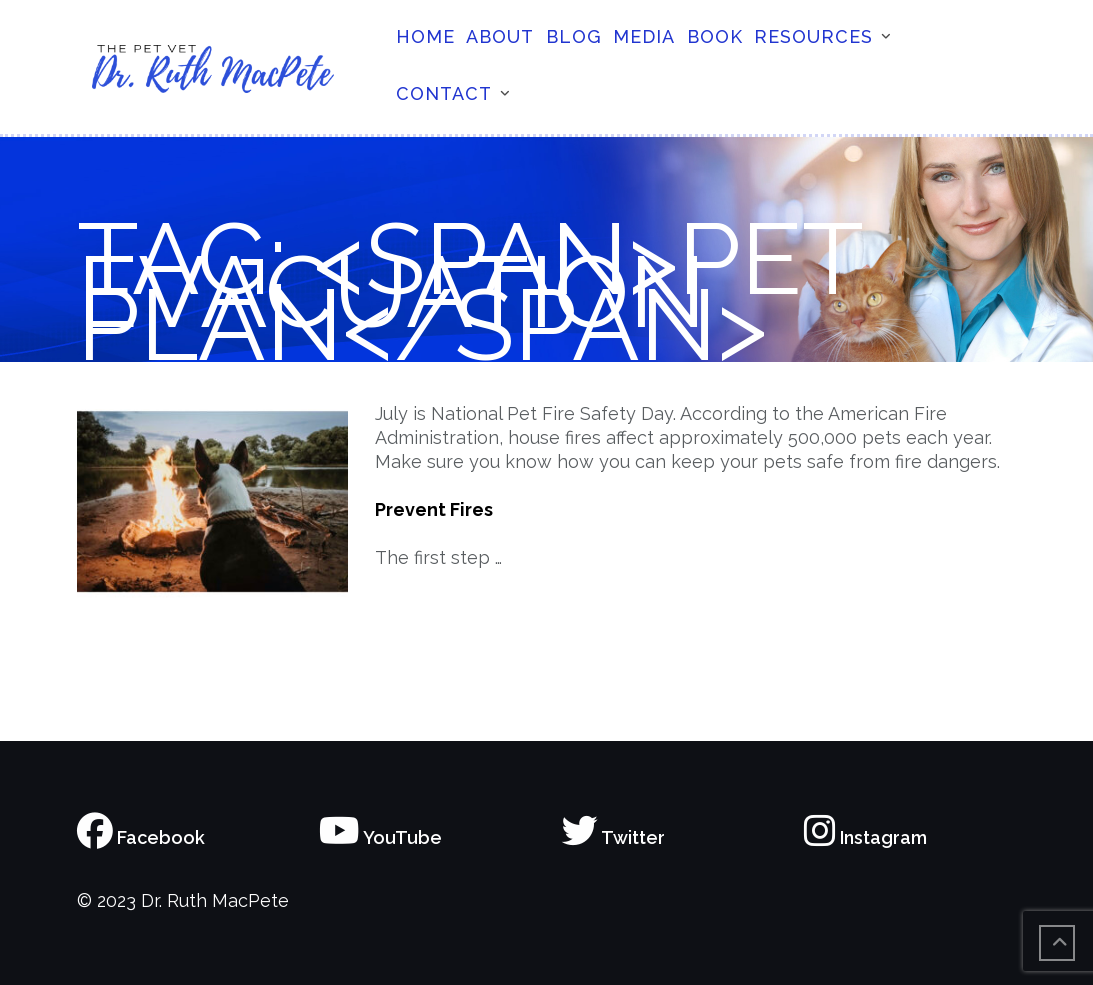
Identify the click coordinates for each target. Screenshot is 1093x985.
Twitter (613, 837)
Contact (444, 93)
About (500, 36)
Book (715, 36)
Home (425, 36)
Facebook (141, 837)
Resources (813, 36)
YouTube (380, 837)
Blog (574, 36)
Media (644, 36)
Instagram (865, 837)
